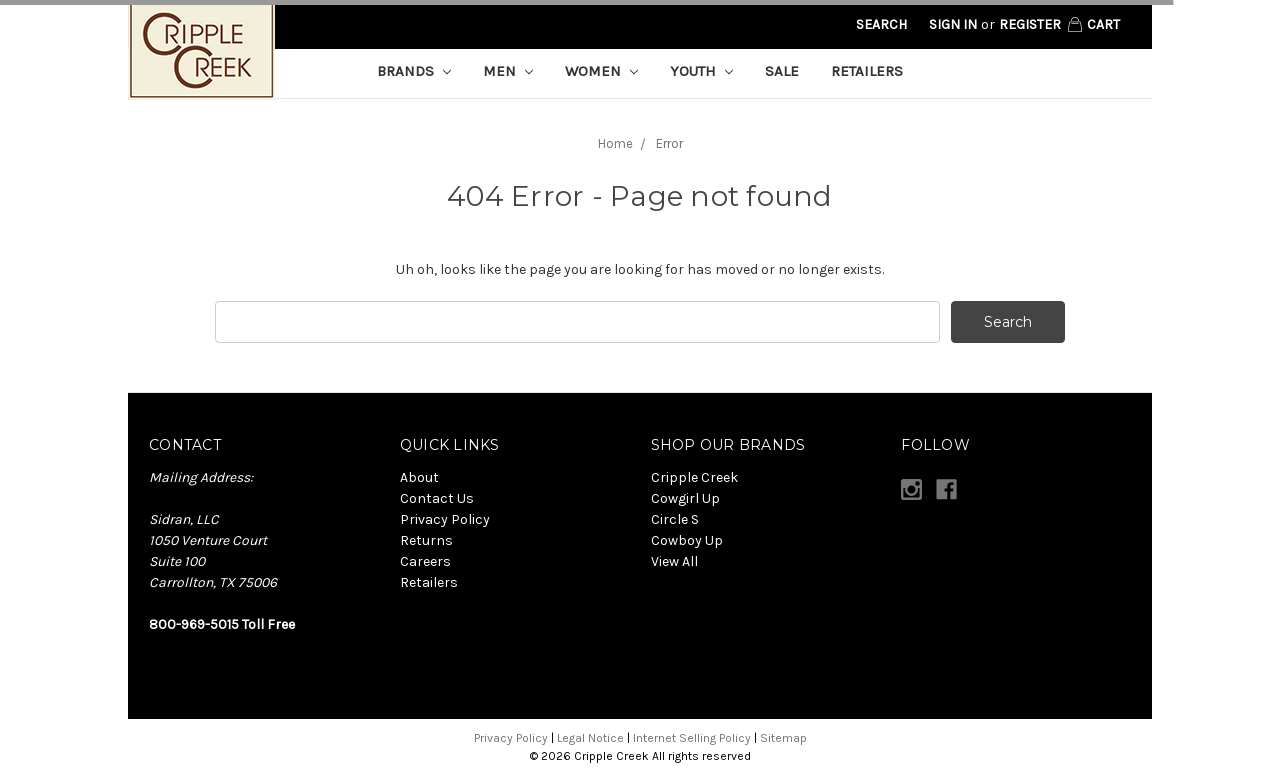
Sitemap (783, 738)
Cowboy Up (687, 540)
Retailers (867, 71)
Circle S (675, 519)
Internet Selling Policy (692, 738)
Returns (426, 540)
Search (881, 24)
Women (601, 71)
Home (615, 143)
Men (508, 71)
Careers (425, 561)
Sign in (953, 24)
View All (674, 561)
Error (669, 143)
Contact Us (437, 498)
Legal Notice (590, 738)
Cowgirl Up (685, 498)
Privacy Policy (445, 519)
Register (1030, 24)
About (419, 477)
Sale (782, 71)
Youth (701, 71)
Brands (414, 71)
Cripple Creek (694, 477)
